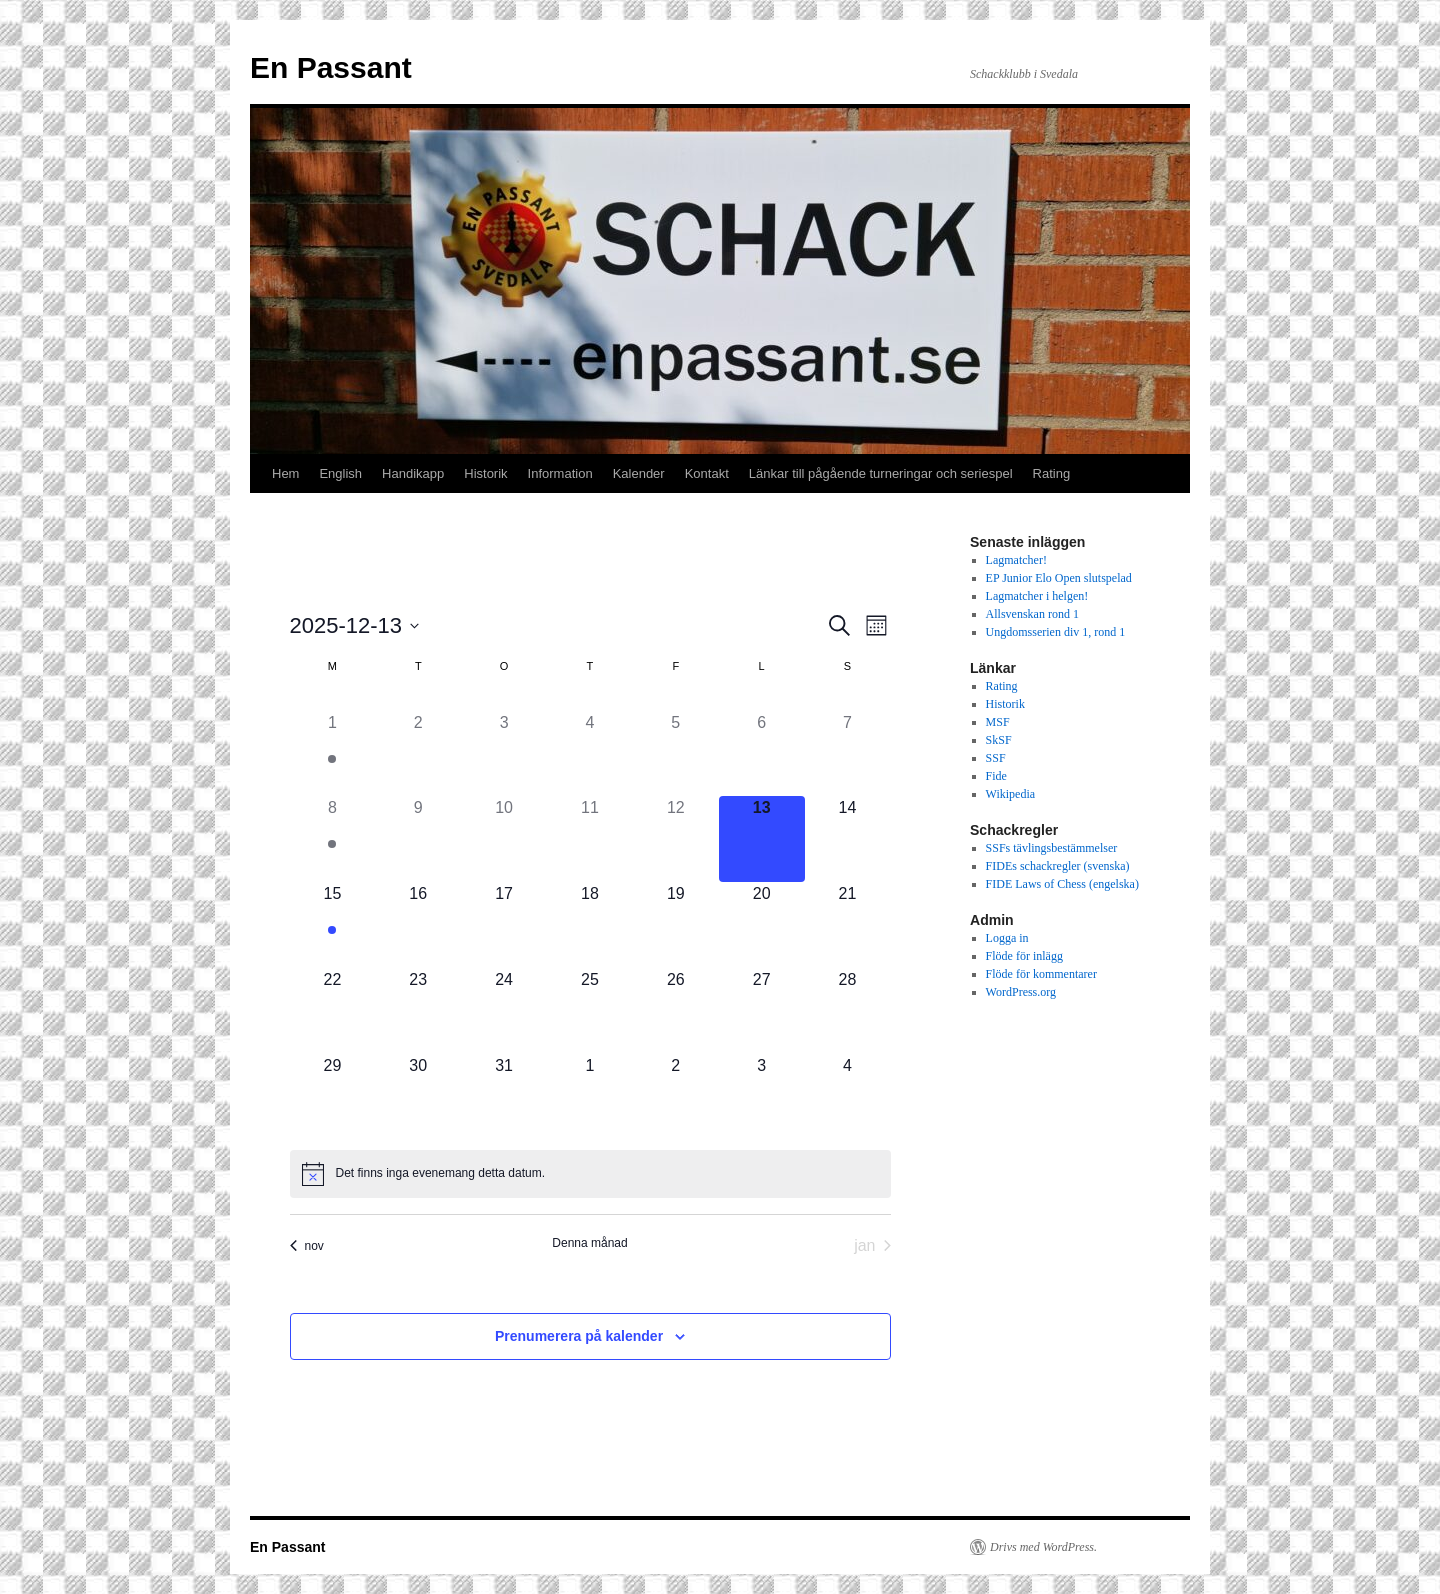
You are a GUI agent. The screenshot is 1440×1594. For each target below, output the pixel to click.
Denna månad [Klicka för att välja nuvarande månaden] (589, 1243)
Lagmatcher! (1016, 560)
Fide (996, 776)
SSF (996, 758)
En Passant (331, 67)
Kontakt (707, 473)
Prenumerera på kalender (579, 1336)
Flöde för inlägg (1024, 956)
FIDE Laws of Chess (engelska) (1062, 884)
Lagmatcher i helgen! (1037, 596)
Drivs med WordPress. (1043, 1547)
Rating (1052, 473)
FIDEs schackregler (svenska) (1058, 866)
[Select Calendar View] (876, 625)
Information (560, 473)
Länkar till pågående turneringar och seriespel (881, 473)
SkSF (999, 740)
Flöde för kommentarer (1041, 974)
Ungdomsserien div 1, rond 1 (1056, 632)
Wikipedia (1011, 794)
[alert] (440, 1173)
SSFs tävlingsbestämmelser (1052, 848)
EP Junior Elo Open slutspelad (1059, 578)
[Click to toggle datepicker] (355, 625)
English (340, 473)
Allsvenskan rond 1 (1032, 614)
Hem (285, 473)
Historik (485, 473)
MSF (998, 722)
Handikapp (413, 473)
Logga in (1007, 938)
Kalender (639, 473)
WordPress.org (1021, 992)
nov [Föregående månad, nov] (307, 1246)
